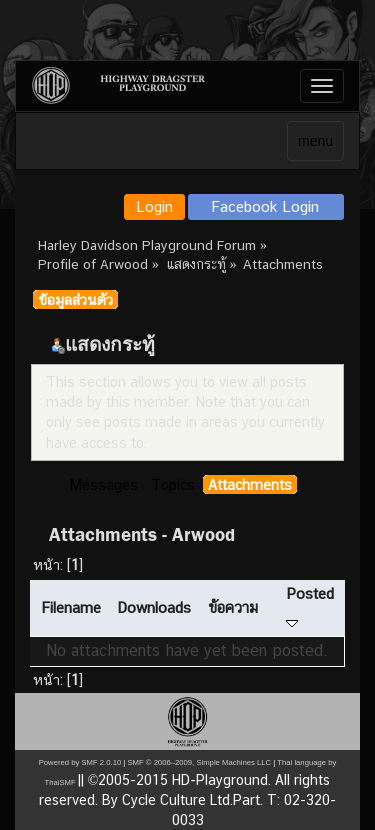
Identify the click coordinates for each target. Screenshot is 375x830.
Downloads (154, 607)
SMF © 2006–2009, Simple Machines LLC (199, 762)
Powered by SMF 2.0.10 (80, 762)
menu (315, 141)
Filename (71, 607)
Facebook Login (265, 206)
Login (154, 206)
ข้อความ (233, 607)
